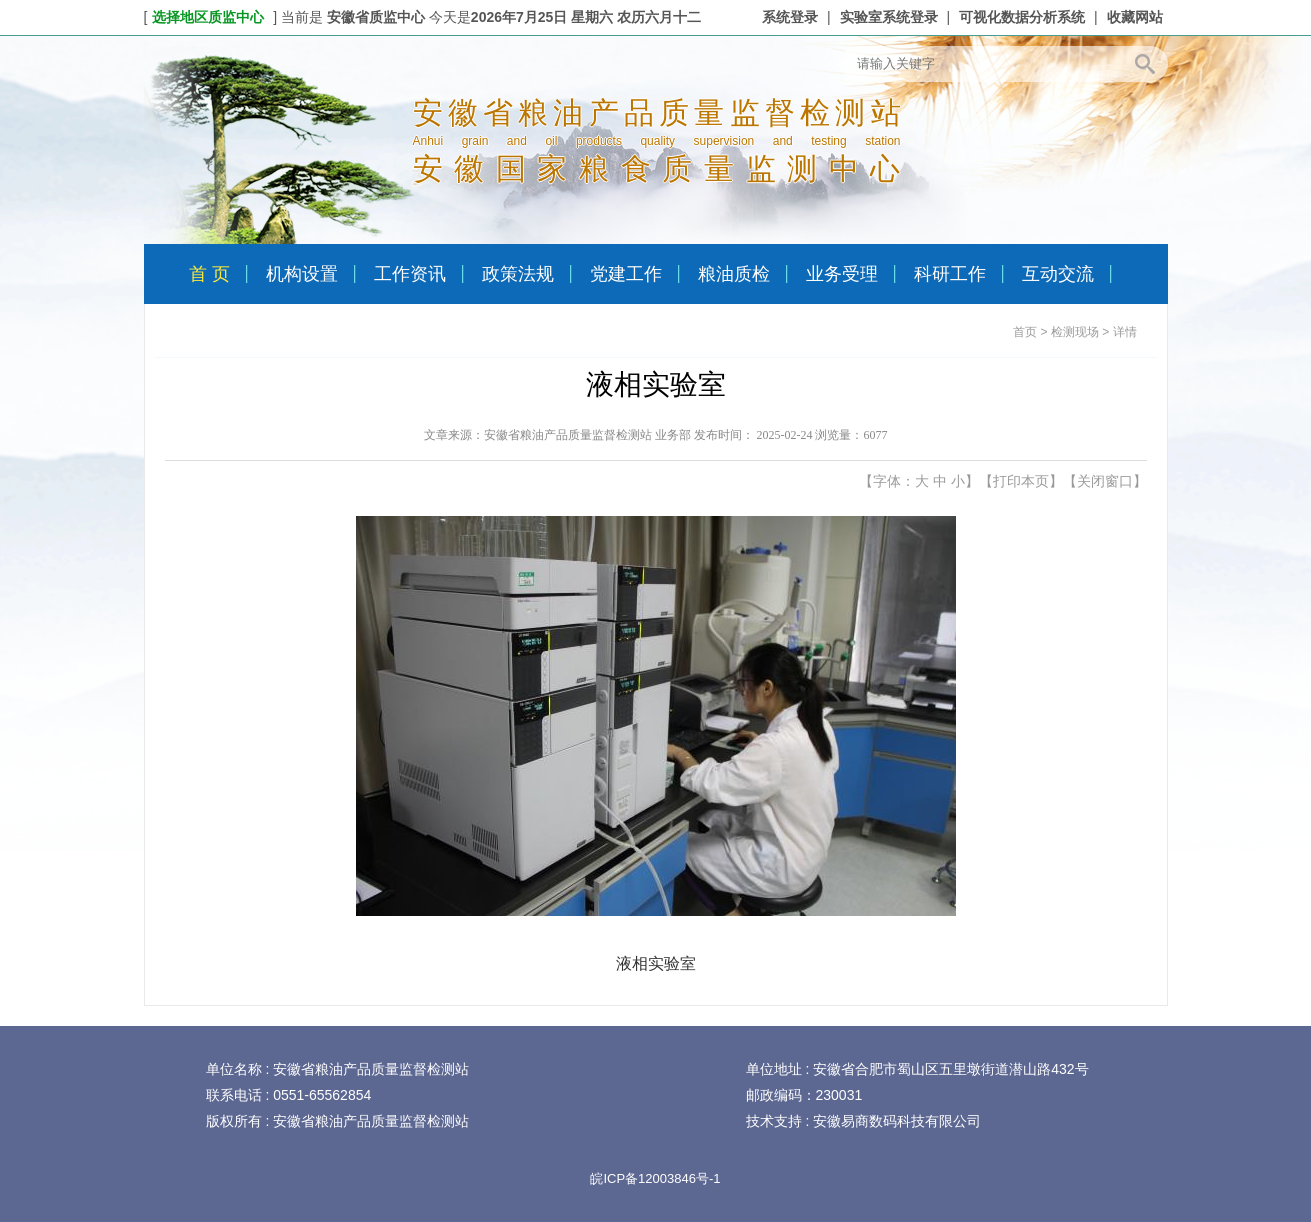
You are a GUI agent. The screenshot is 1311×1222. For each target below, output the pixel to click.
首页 (1025, 332)
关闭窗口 (1105, 481)
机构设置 (302, 274)
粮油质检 (734, 274)
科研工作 (950, 274)
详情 (1125, 332)
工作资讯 (410, 274)
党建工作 (626, 274)
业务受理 (842, 274)
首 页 (209, 274)
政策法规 (518, 274)
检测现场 (1075, 332)
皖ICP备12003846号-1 (655, 1178)
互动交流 (1058, 274)
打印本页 (1021, 481)
